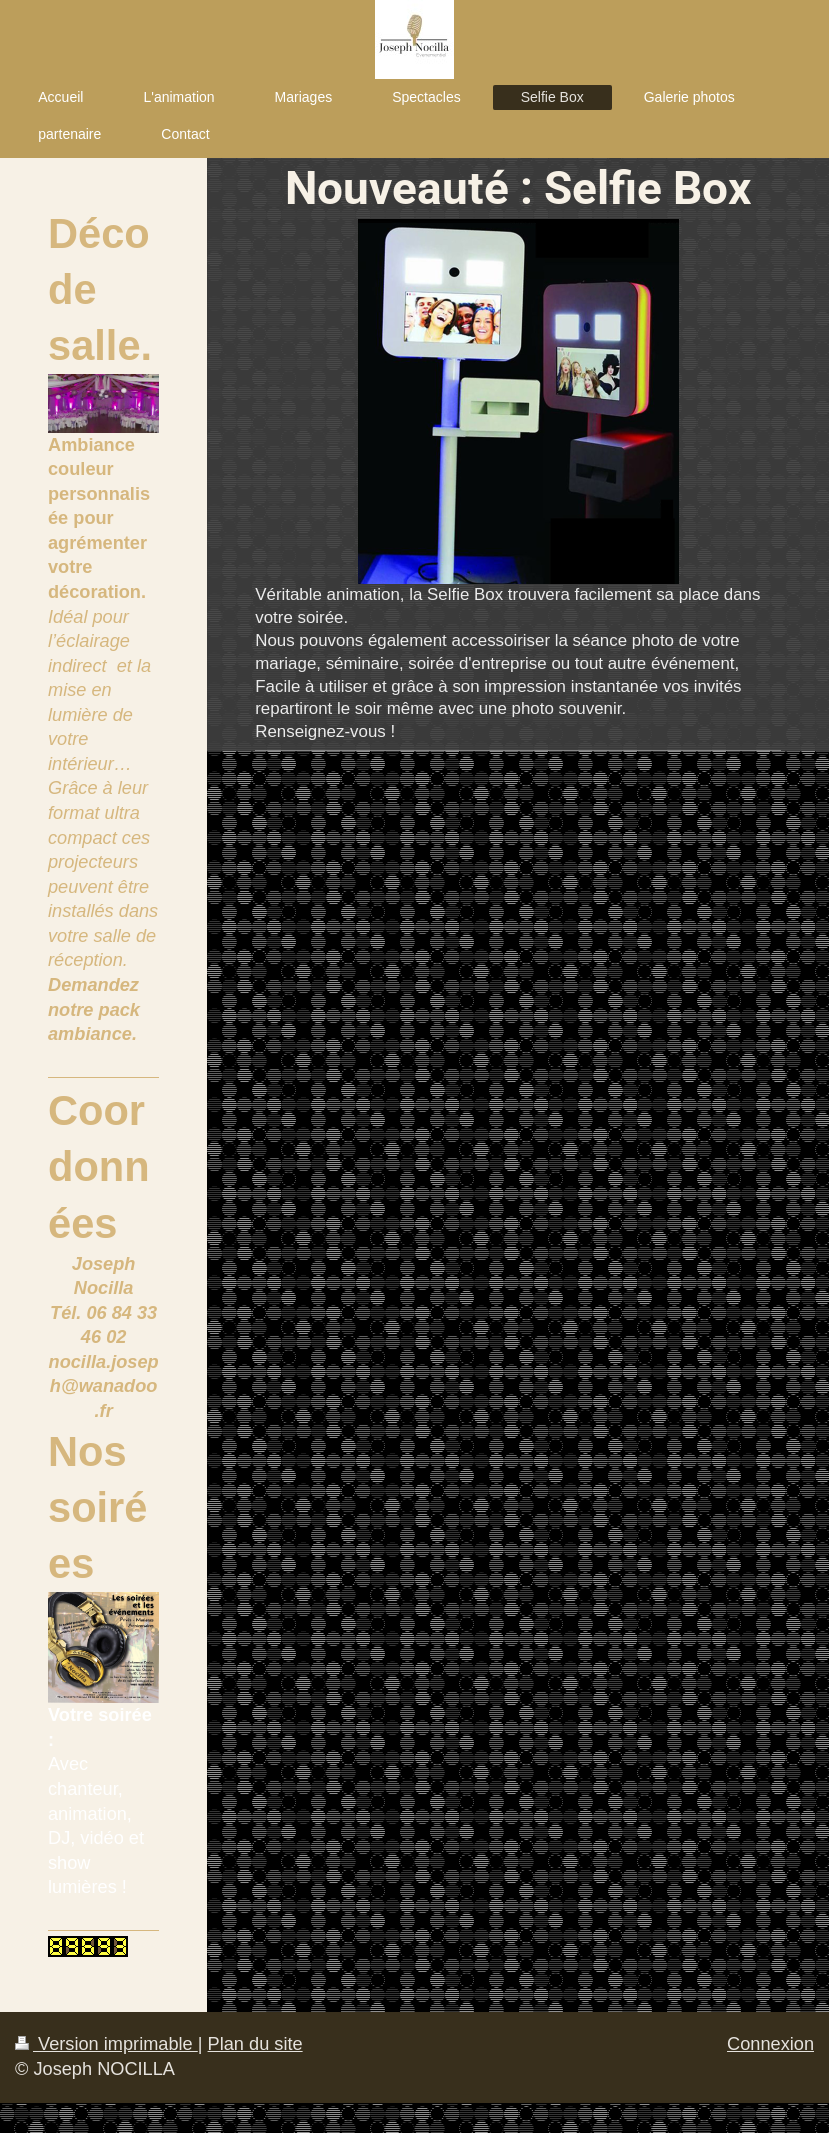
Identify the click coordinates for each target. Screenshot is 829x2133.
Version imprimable (106, 2044)
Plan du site (255, 2044)
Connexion (770, 2044)
